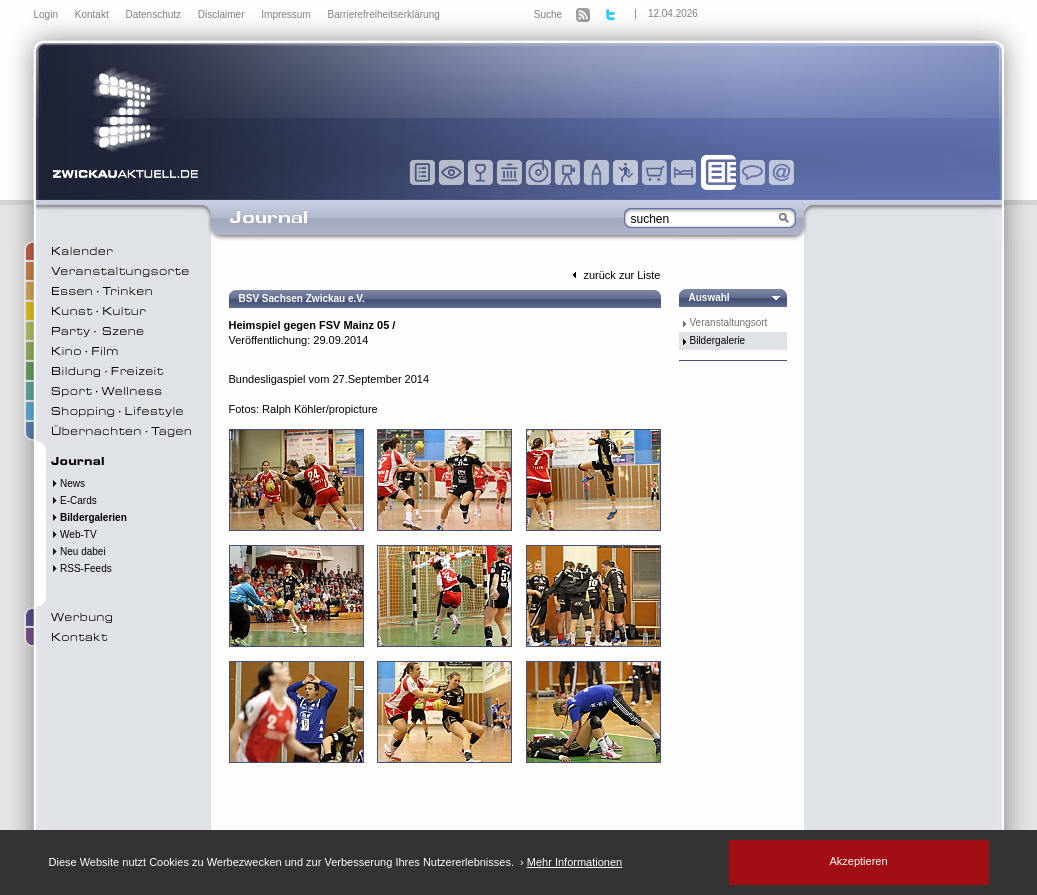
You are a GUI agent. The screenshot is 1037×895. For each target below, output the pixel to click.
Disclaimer (222, 14)
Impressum (287, 14)
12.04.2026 (673, 13)
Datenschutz (154, 14)
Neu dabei (78, 551)
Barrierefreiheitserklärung (384, 14)
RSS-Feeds (81, 568)
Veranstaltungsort (729, 322)
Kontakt (93, 14)
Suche (548, 14)
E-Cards (74, 500)
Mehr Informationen (574, 862)
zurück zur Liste (614, 275)
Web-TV (74, 534)
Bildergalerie (718, 340)
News (68, 483)
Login (47, 14)
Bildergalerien (89, 517)
